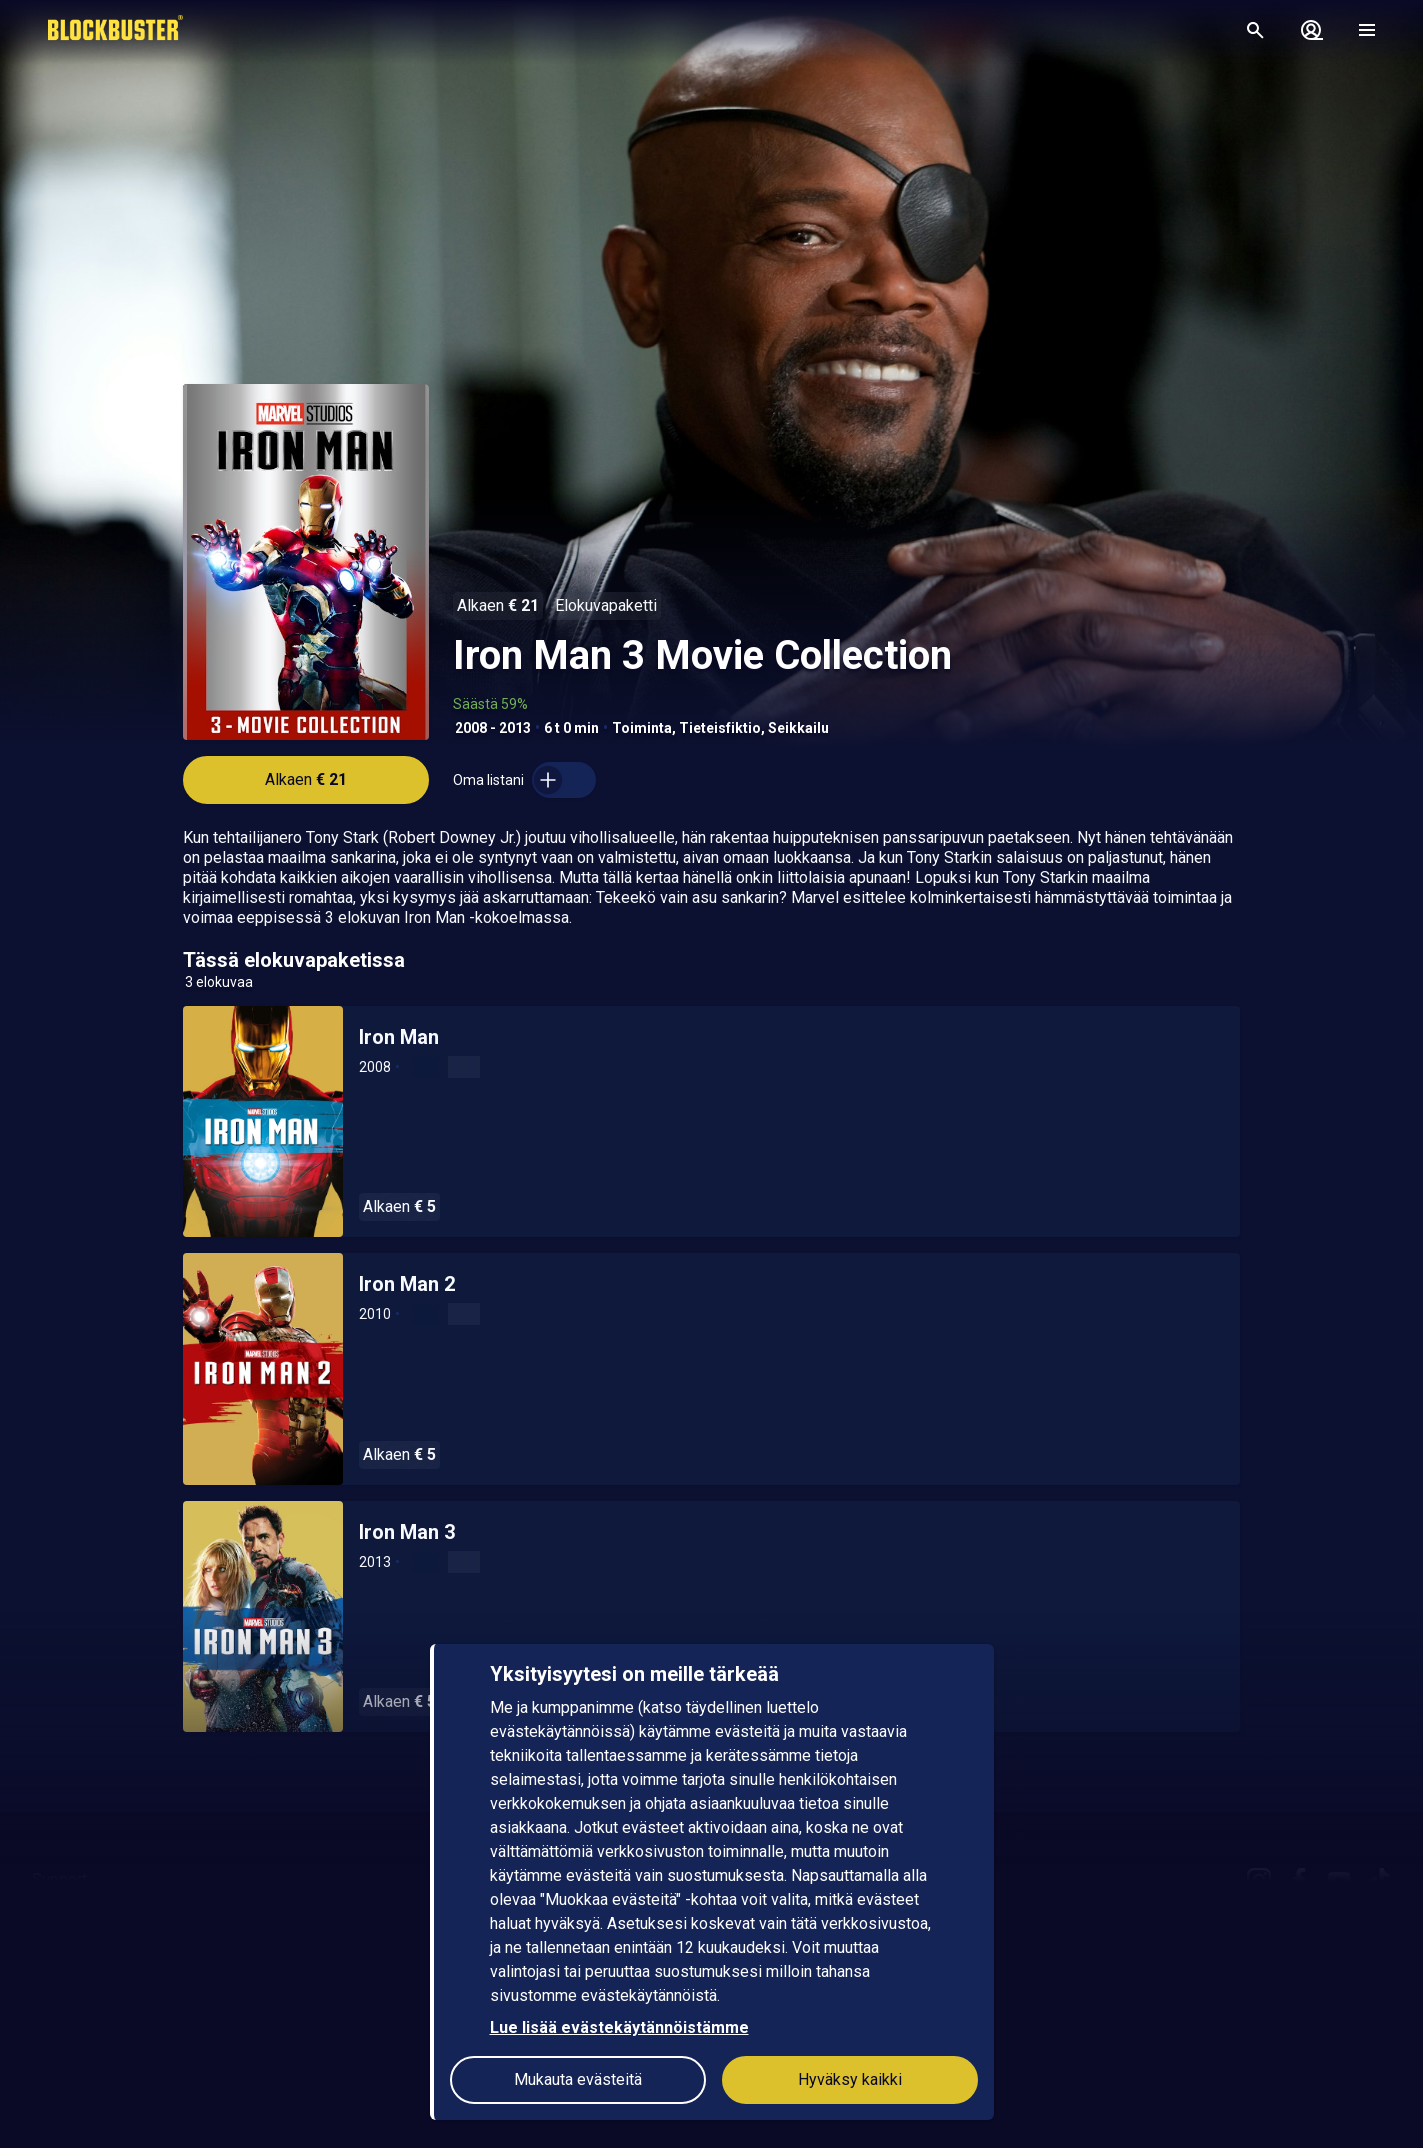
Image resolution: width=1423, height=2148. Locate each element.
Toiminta (642, 728)
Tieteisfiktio (720, 728)
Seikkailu (798, 728)
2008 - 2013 (493, 728)
